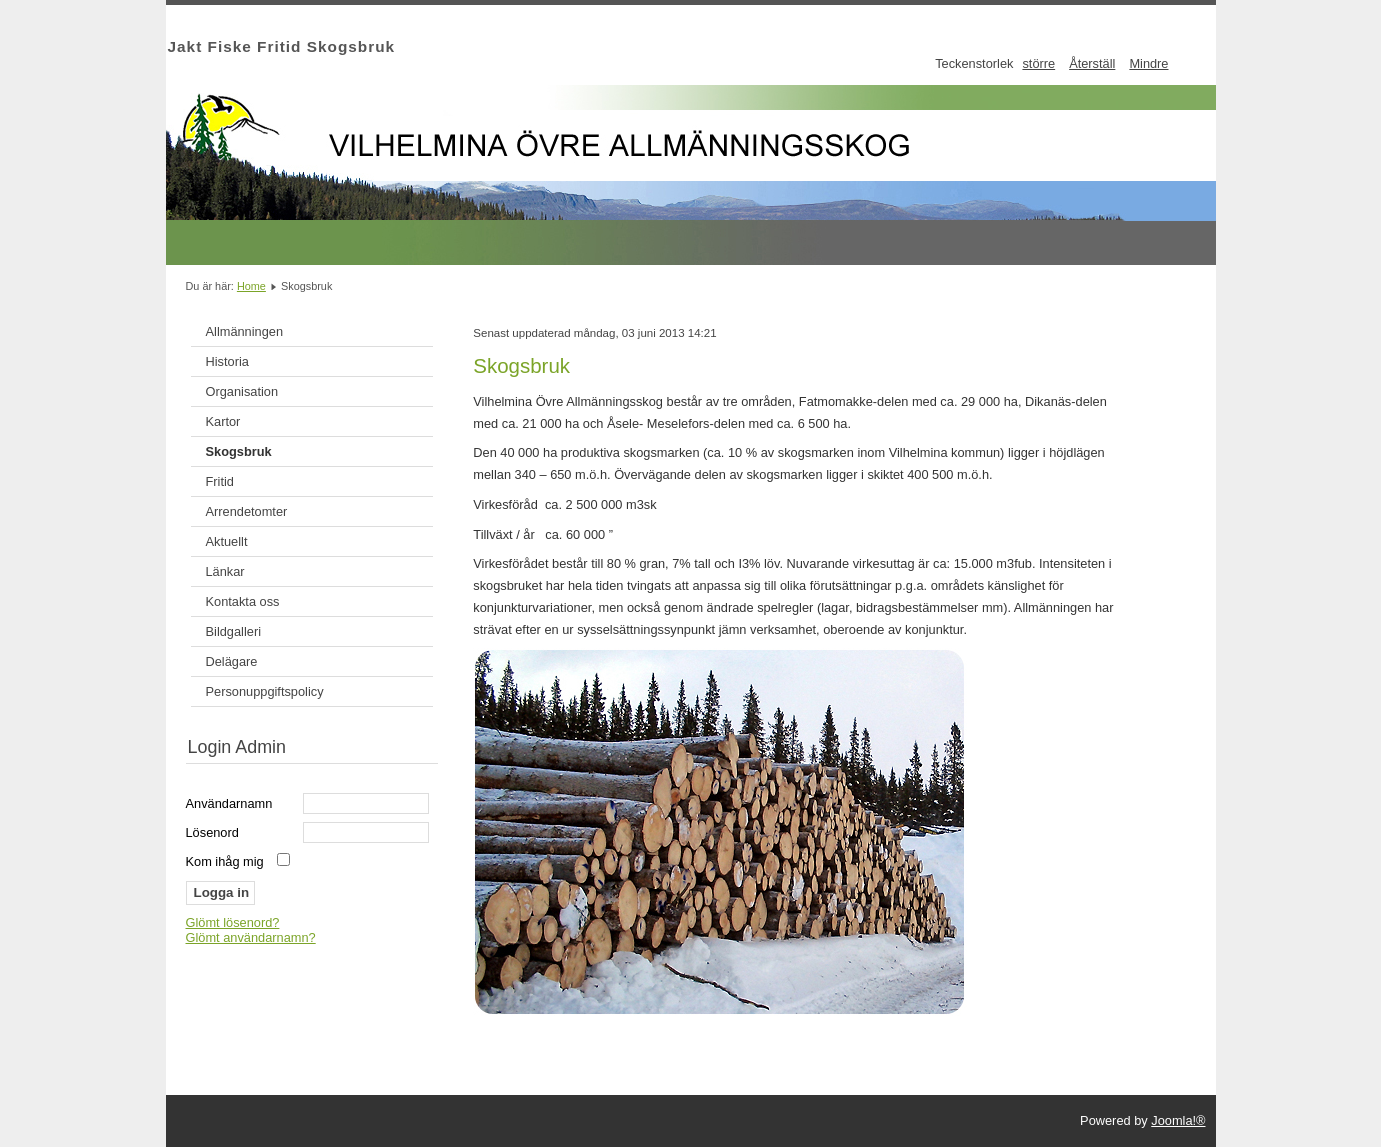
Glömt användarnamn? (251, 937)
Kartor (223, 421)
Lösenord (212, 832)
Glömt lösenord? (233, 922)
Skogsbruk (239, 451)
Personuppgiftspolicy (265, 691)
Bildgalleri (233, 631)
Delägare (232, 661)
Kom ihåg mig (225, 861)
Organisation (242, 391)
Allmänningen (245, 331)
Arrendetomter (247, 511)
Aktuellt (227, 541)
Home (251, 286)
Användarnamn (229, 803)
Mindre (1148, 63)
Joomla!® (1178, 1120)
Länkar (225, 571)
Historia (227, 361)
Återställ (1092, 63)
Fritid (220, 481)
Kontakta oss (243, 601)
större (1038, 63)
